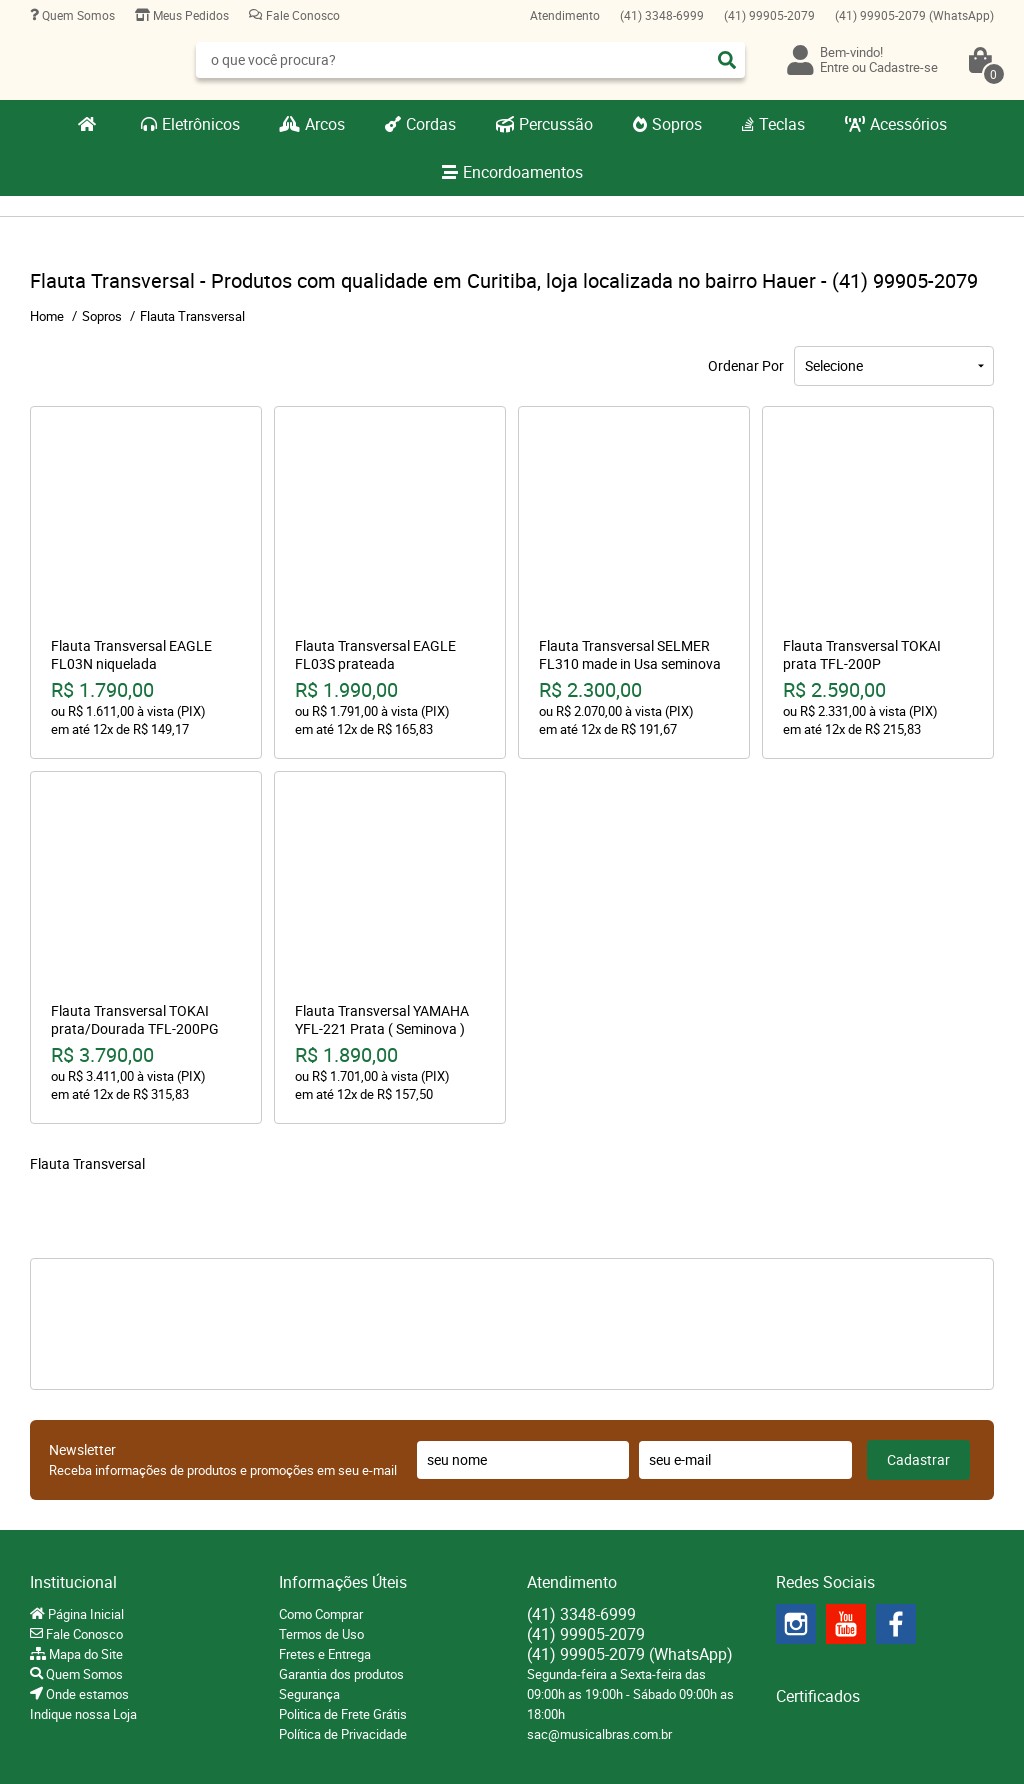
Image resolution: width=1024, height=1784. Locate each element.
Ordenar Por (746, 365)
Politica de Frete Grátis (343, 1714)
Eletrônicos (201, 124)
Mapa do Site (84, 1654)
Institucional (73, 1582)
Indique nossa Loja (83, 1714)
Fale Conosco (301, 15)
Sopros (677, 124)
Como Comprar (321, 1614)
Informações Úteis (343, 1582)
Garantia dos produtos (341, 1674)
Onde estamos (86, 1694)
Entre (834, 67)
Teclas (782, 124)
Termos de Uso (321, 1634)
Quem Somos (77, 15)
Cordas (431, 124)
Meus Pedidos (189, 15)
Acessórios (908, 124)
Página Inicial (84, 1614)
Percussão (556, 124)
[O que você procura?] (727, 60)
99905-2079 (769, 15)
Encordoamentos (523, 172)
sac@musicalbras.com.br (599, 1734)
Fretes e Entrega (325, 1654)
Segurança (309, 1694)
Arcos (325, 124)
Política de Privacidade (343, 1734)
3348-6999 (662, 15)
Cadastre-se (903, 67)
